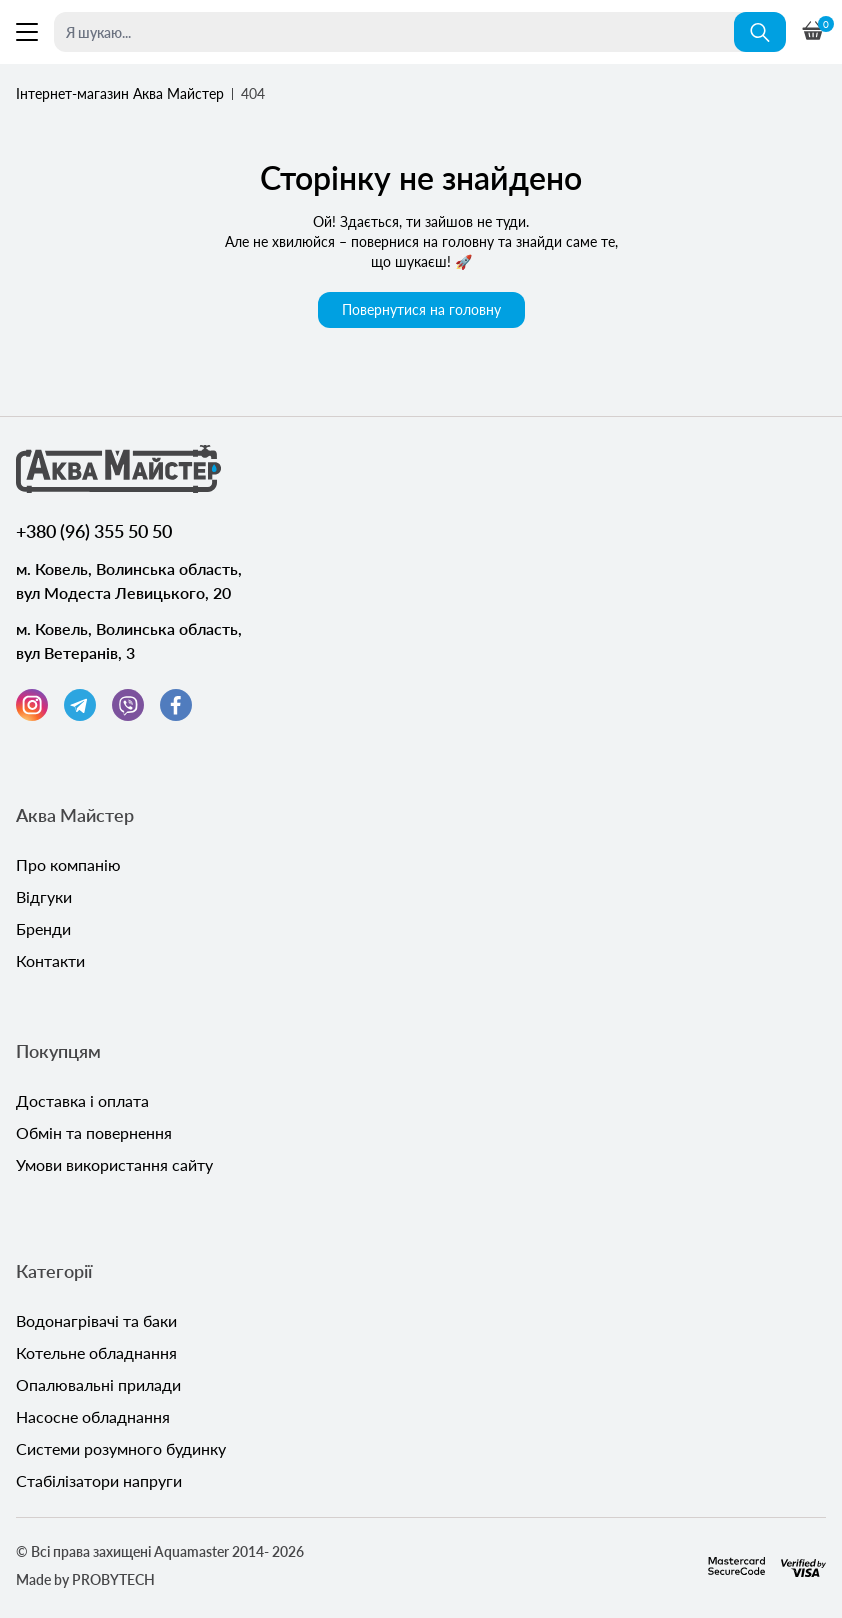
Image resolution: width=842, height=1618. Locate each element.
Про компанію (68, 864)
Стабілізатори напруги (99, 1480)
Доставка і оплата (82, 1100)
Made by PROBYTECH (85, 1579)
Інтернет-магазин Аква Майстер (120, 93)
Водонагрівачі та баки (96, 1320)
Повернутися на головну (421, 309)
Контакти (50, 960)
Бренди (43, 928)
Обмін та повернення (94, 1132)
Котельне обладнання (96, 1352)
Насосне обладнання (93, 1416)
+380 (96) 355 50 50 (94, 531)
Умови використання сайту (114, 1164)
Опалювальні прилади (98, 1384)
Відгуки (44, 896)
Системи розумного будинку (121, 1448)
